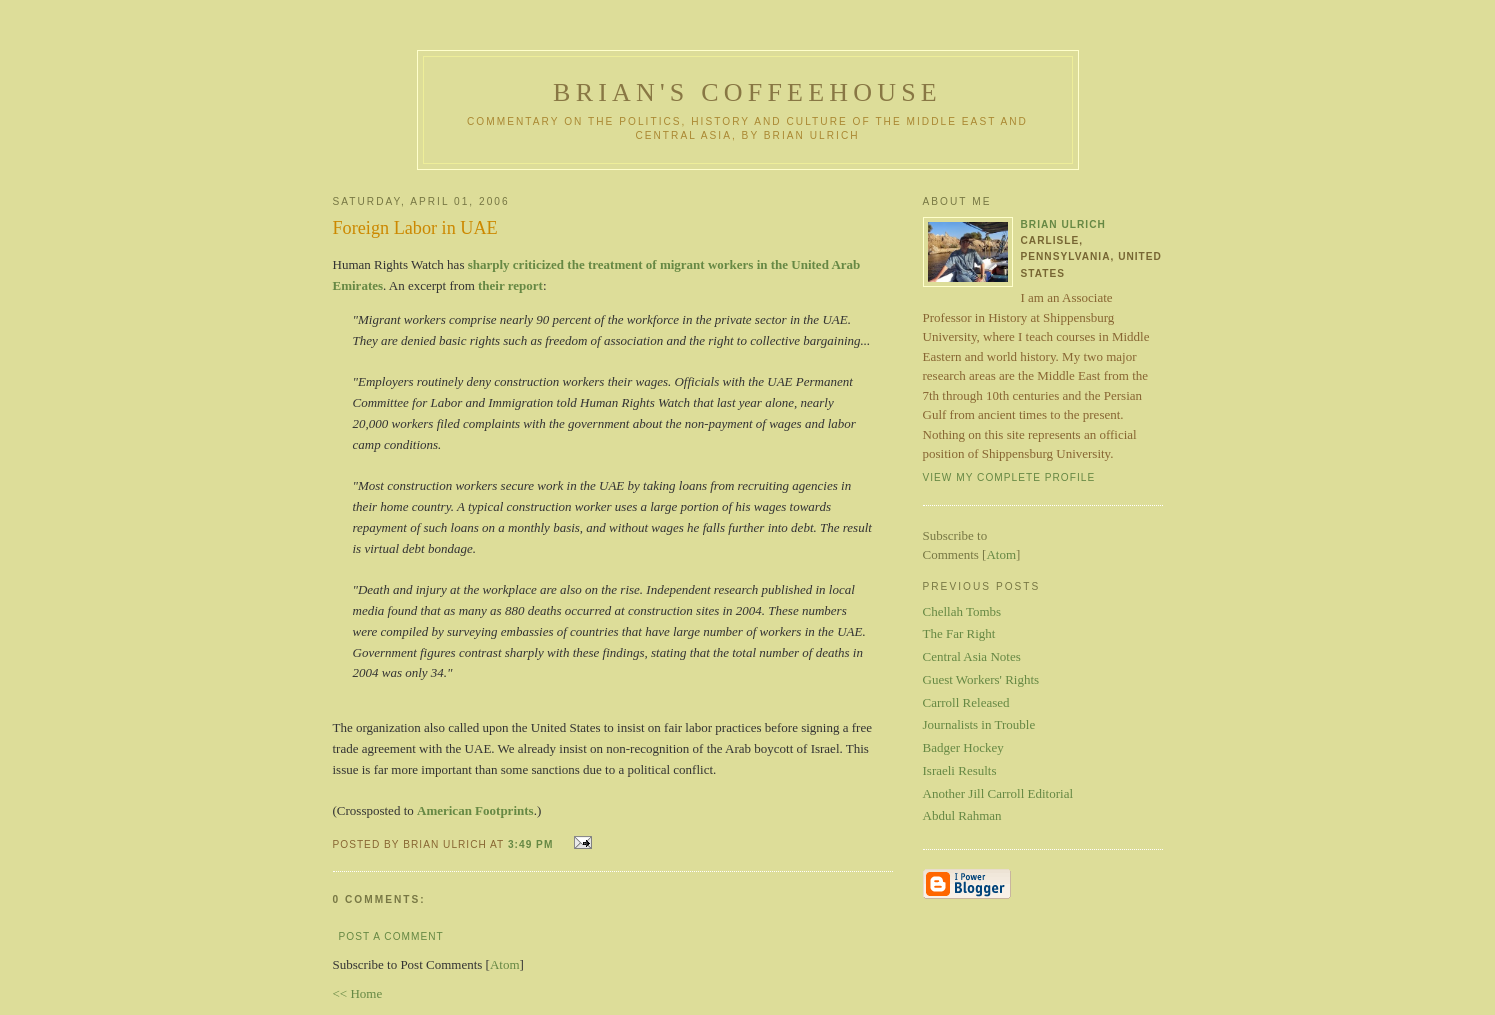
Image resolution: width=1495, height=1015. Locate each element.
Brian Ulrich (1063, 224)
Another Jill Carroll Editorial (998, 793)
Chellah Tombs (962, 611)
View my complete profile (1009, 477)
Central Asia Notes (972, 656)
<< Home (358, 993)
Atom (505, 964)
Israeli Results (960, 770)
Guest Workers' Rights (981, 679)
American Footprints (475, 810)
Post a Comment (391, 936)
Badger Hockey (963, 747)
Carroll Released (966, 702)
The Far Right (959, 633)
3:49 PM (532, 844)
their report (510, 285)
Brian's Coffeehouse (747, 92)
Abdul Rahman (962, 815)
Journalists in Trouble (979, 724)
